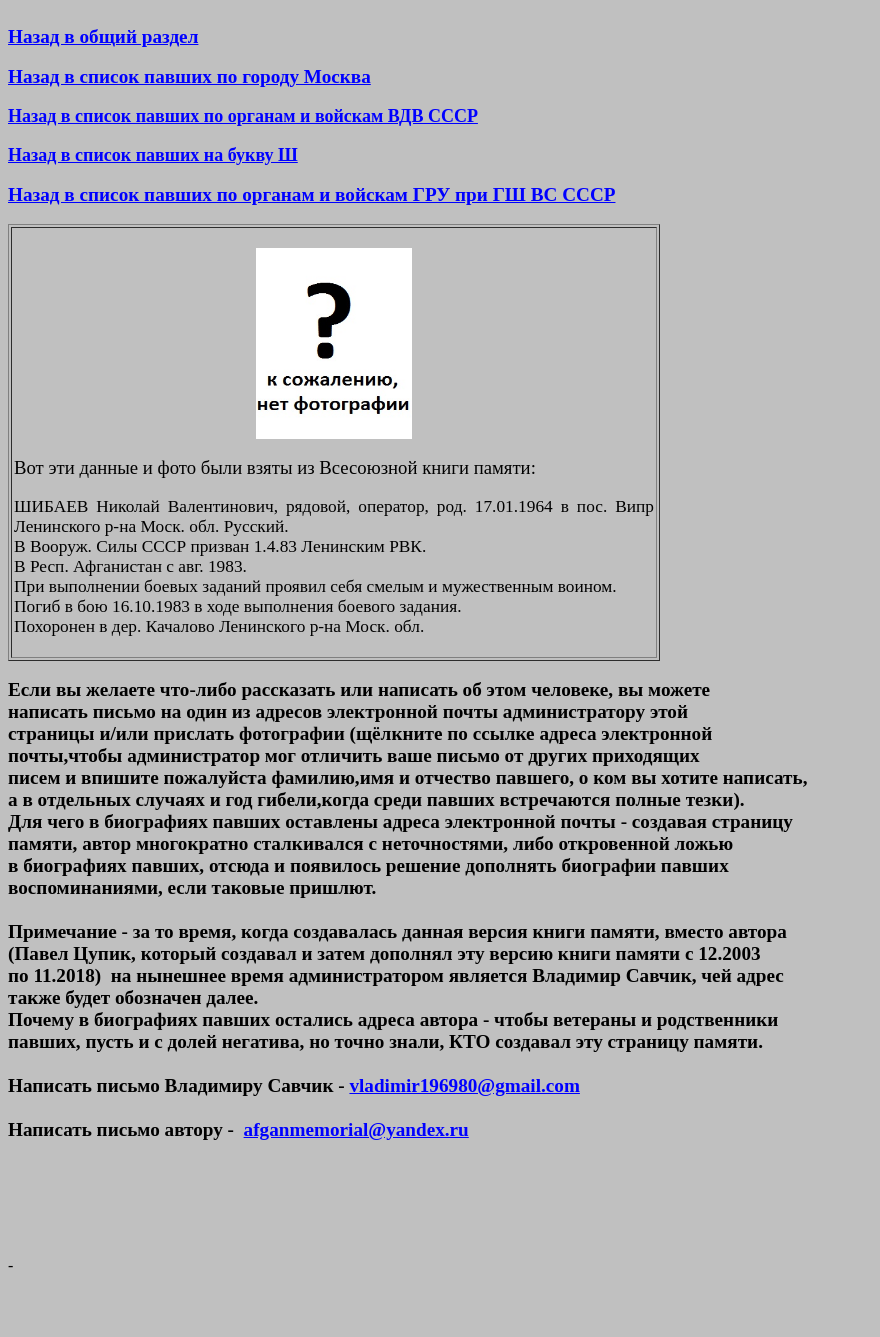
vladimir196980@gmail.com (464, 1085)
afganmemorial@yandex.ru (356, 1129)
